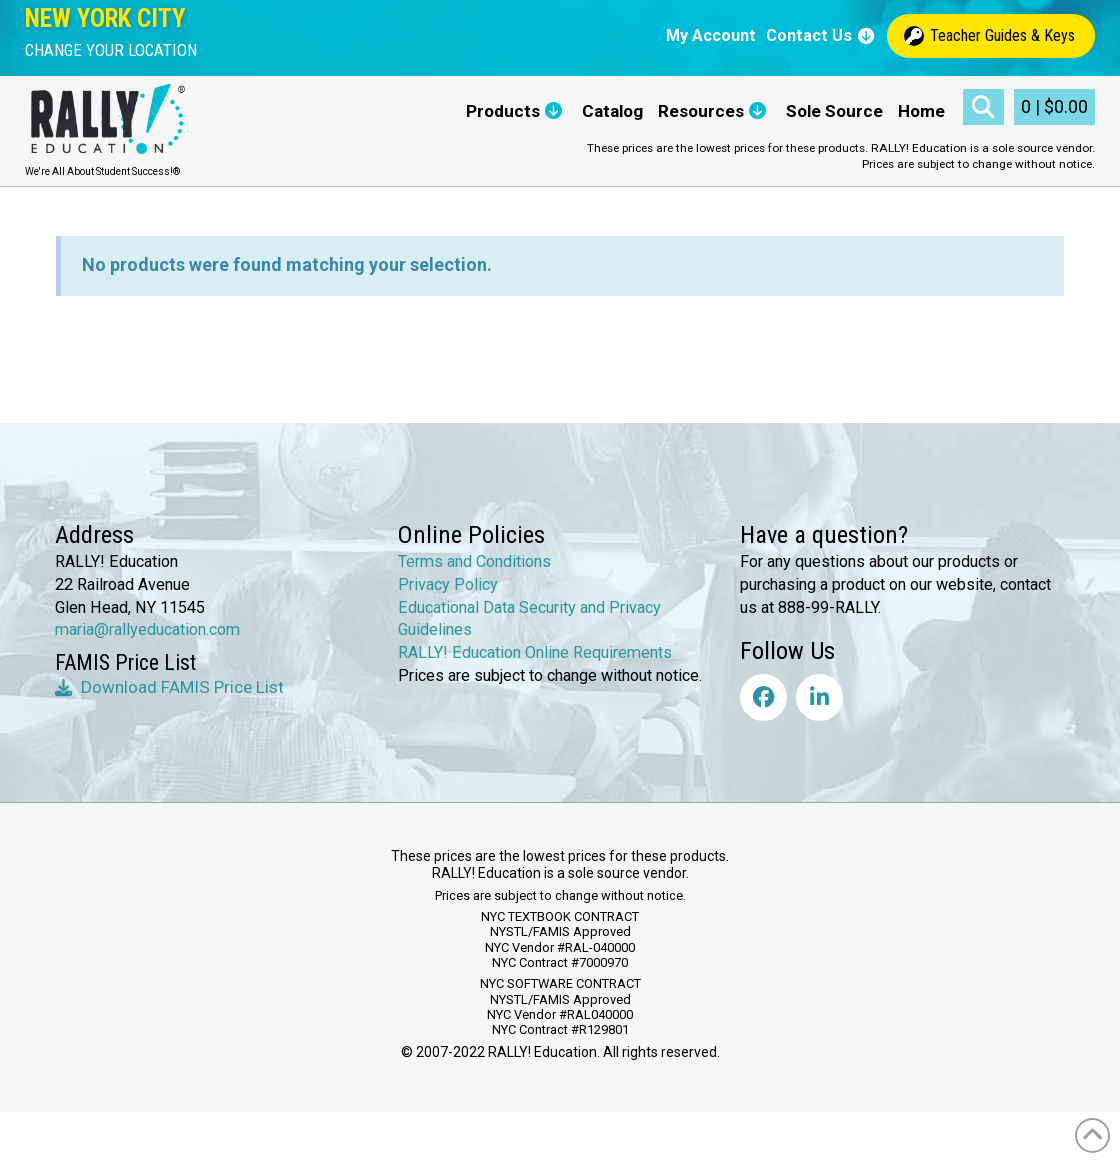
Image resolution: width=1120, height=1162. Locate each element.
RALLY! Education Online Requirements (535, 652)
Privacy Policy (448, 584)
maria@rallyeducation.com (147, 629)
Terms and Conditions (474, 561)
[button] (111, 50)
